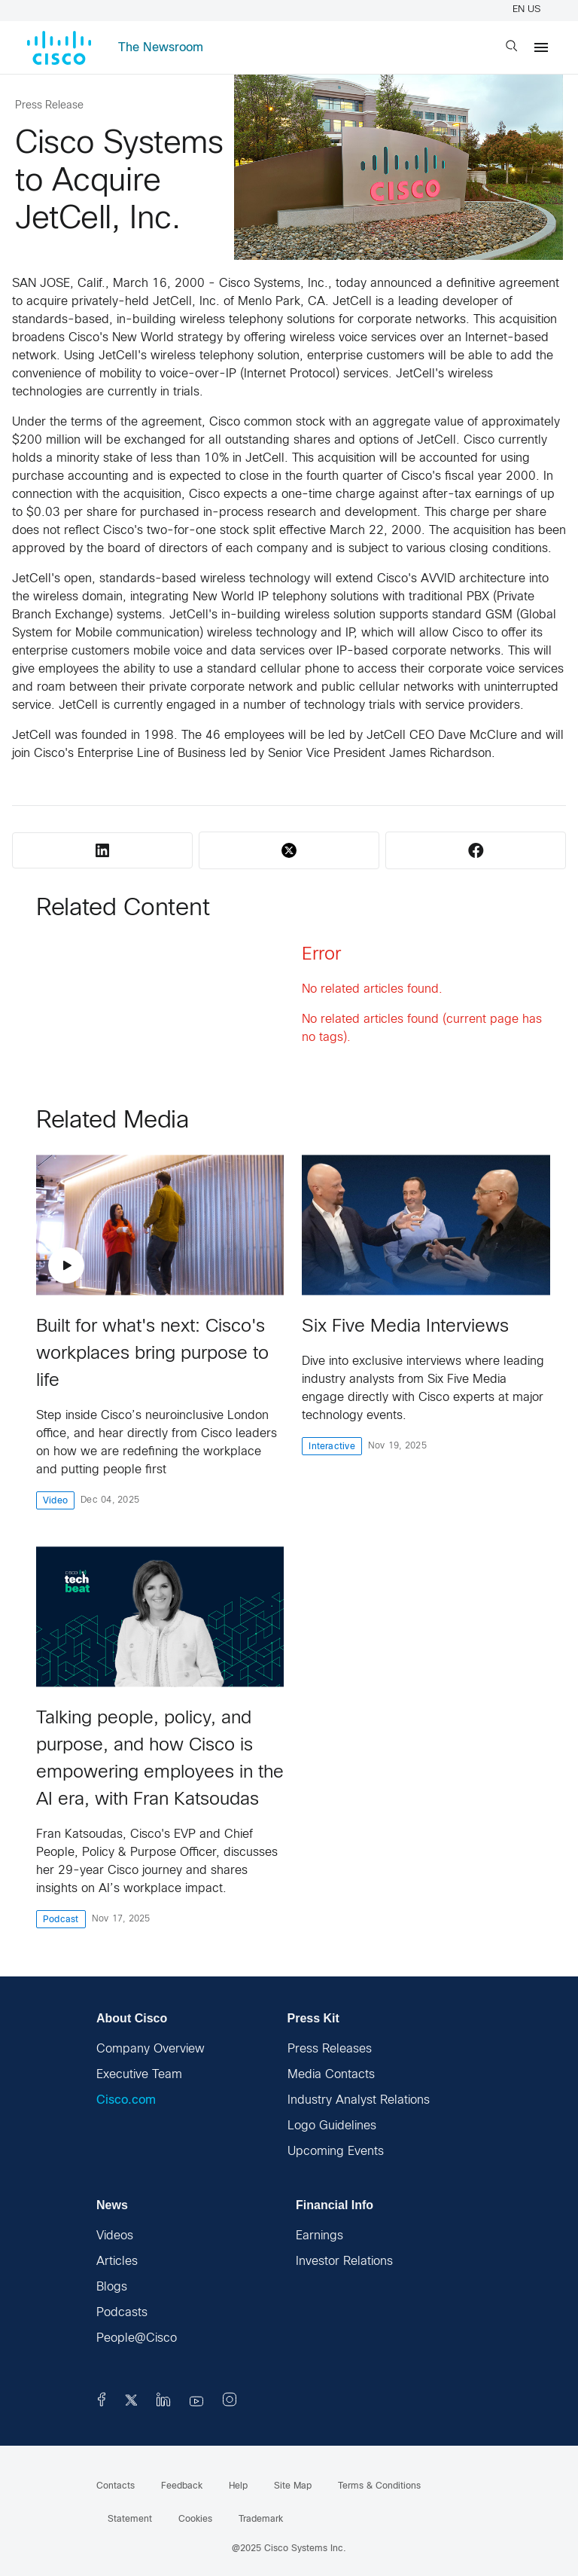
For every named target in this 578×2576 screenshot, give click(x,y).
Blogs (111, 2287)
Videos (114, 2236)
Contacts (115, 2486)
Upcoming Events (335, 2151)
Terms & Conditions (379, 2486)
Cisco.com (126, 2100)
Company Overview (150, 2049)
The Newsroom (160, 47)
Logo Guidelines (331, 2126)
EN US (529, 9)
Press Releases (329, 2049)
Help (238, 2486)
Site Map (293, 2486)
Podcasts (122, 2312)
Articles (117, 2261)
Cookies (195, 2519)
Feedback (181, 2486)
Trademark (261, 2519)
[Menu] (541, 47)
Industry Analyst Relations (358, 2100)
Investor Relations (344, 2261)
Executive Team (139, 2074)
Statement (130, 2519)
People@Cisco (136, 2338)
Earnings (319, 2236)
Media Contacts (331, 2074)
